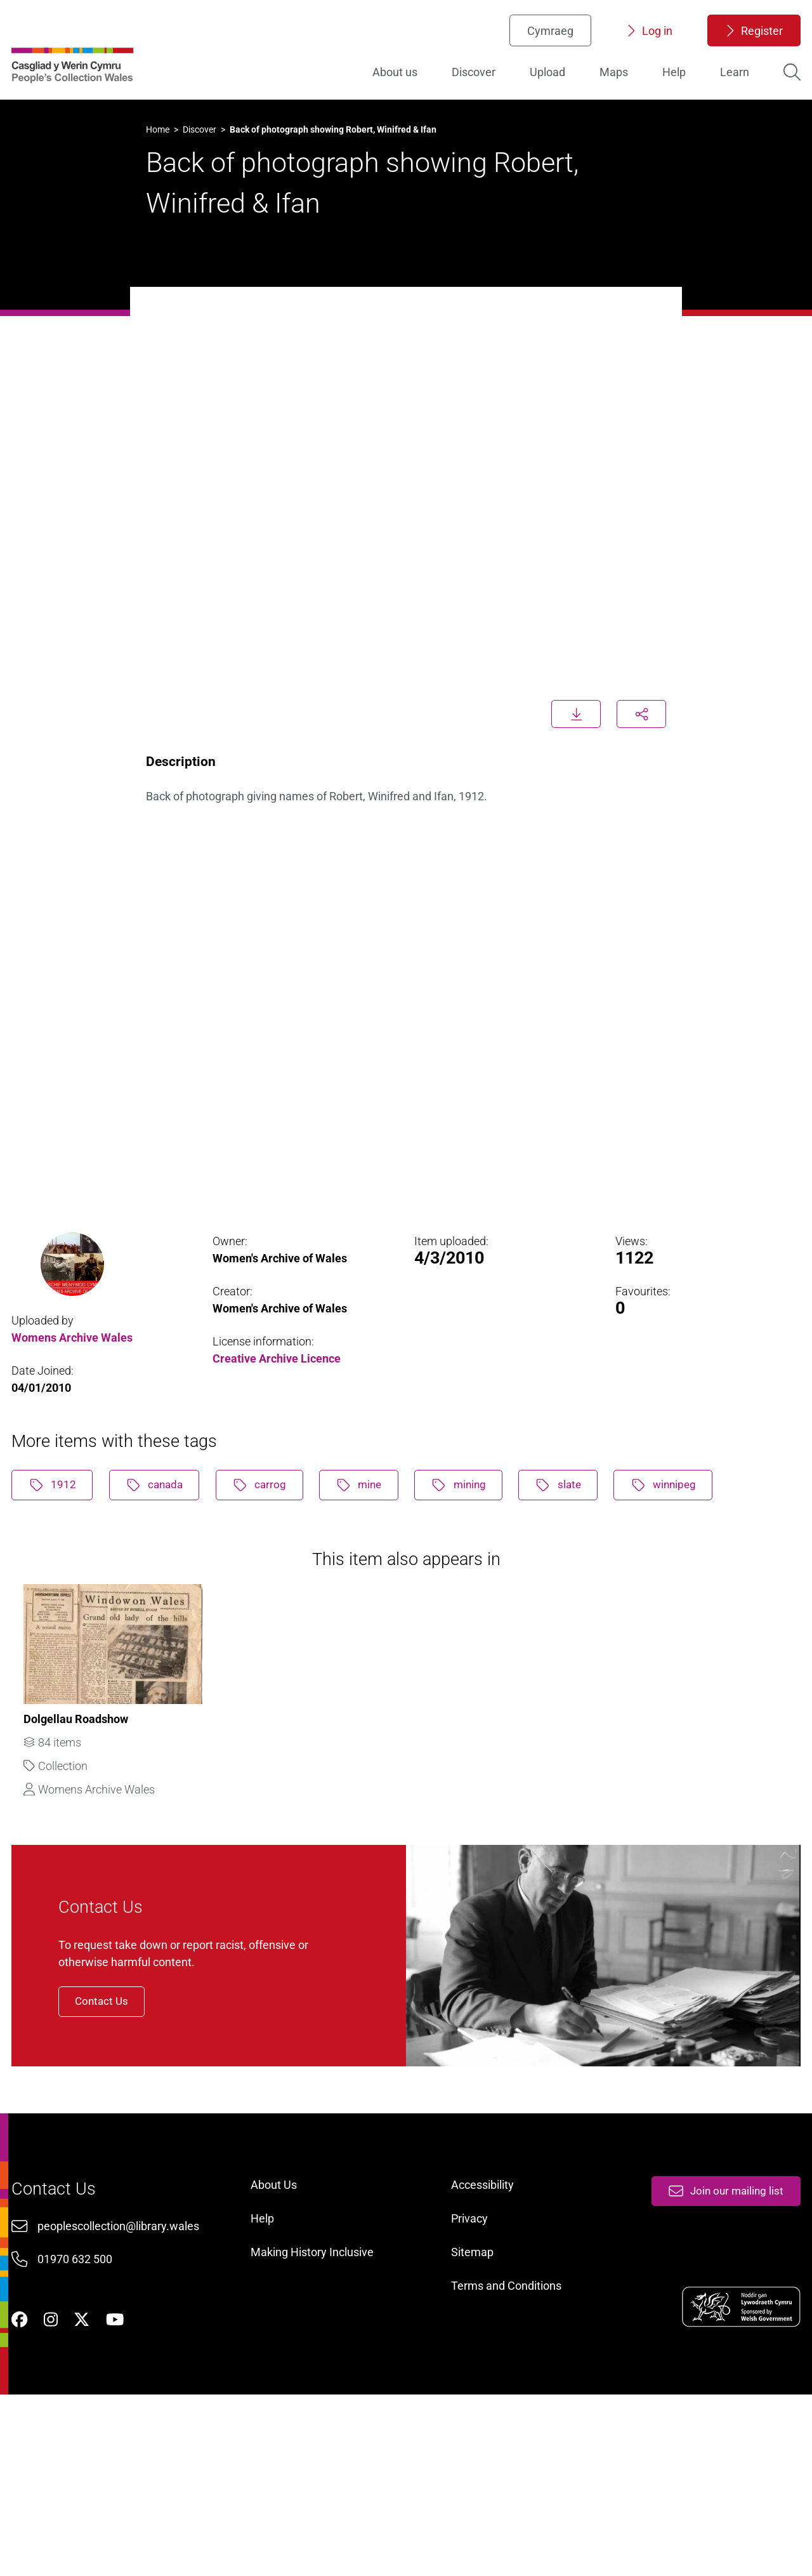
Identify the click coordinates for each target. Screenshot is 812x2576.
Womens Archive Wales (77, 1383)
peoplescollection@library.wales (125, 2380)
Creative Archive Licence (280, 1406)
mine (384, 1542)
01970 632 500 (81, 2414)
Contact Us (131, 2110)
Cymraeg (544, 41)
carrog (279, 1542)
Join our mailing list (716, 2340)
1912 (59, 1542)
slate (597, 1542)
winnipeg (709, 1542)
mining (491, 1542)
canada (168, 1542)
